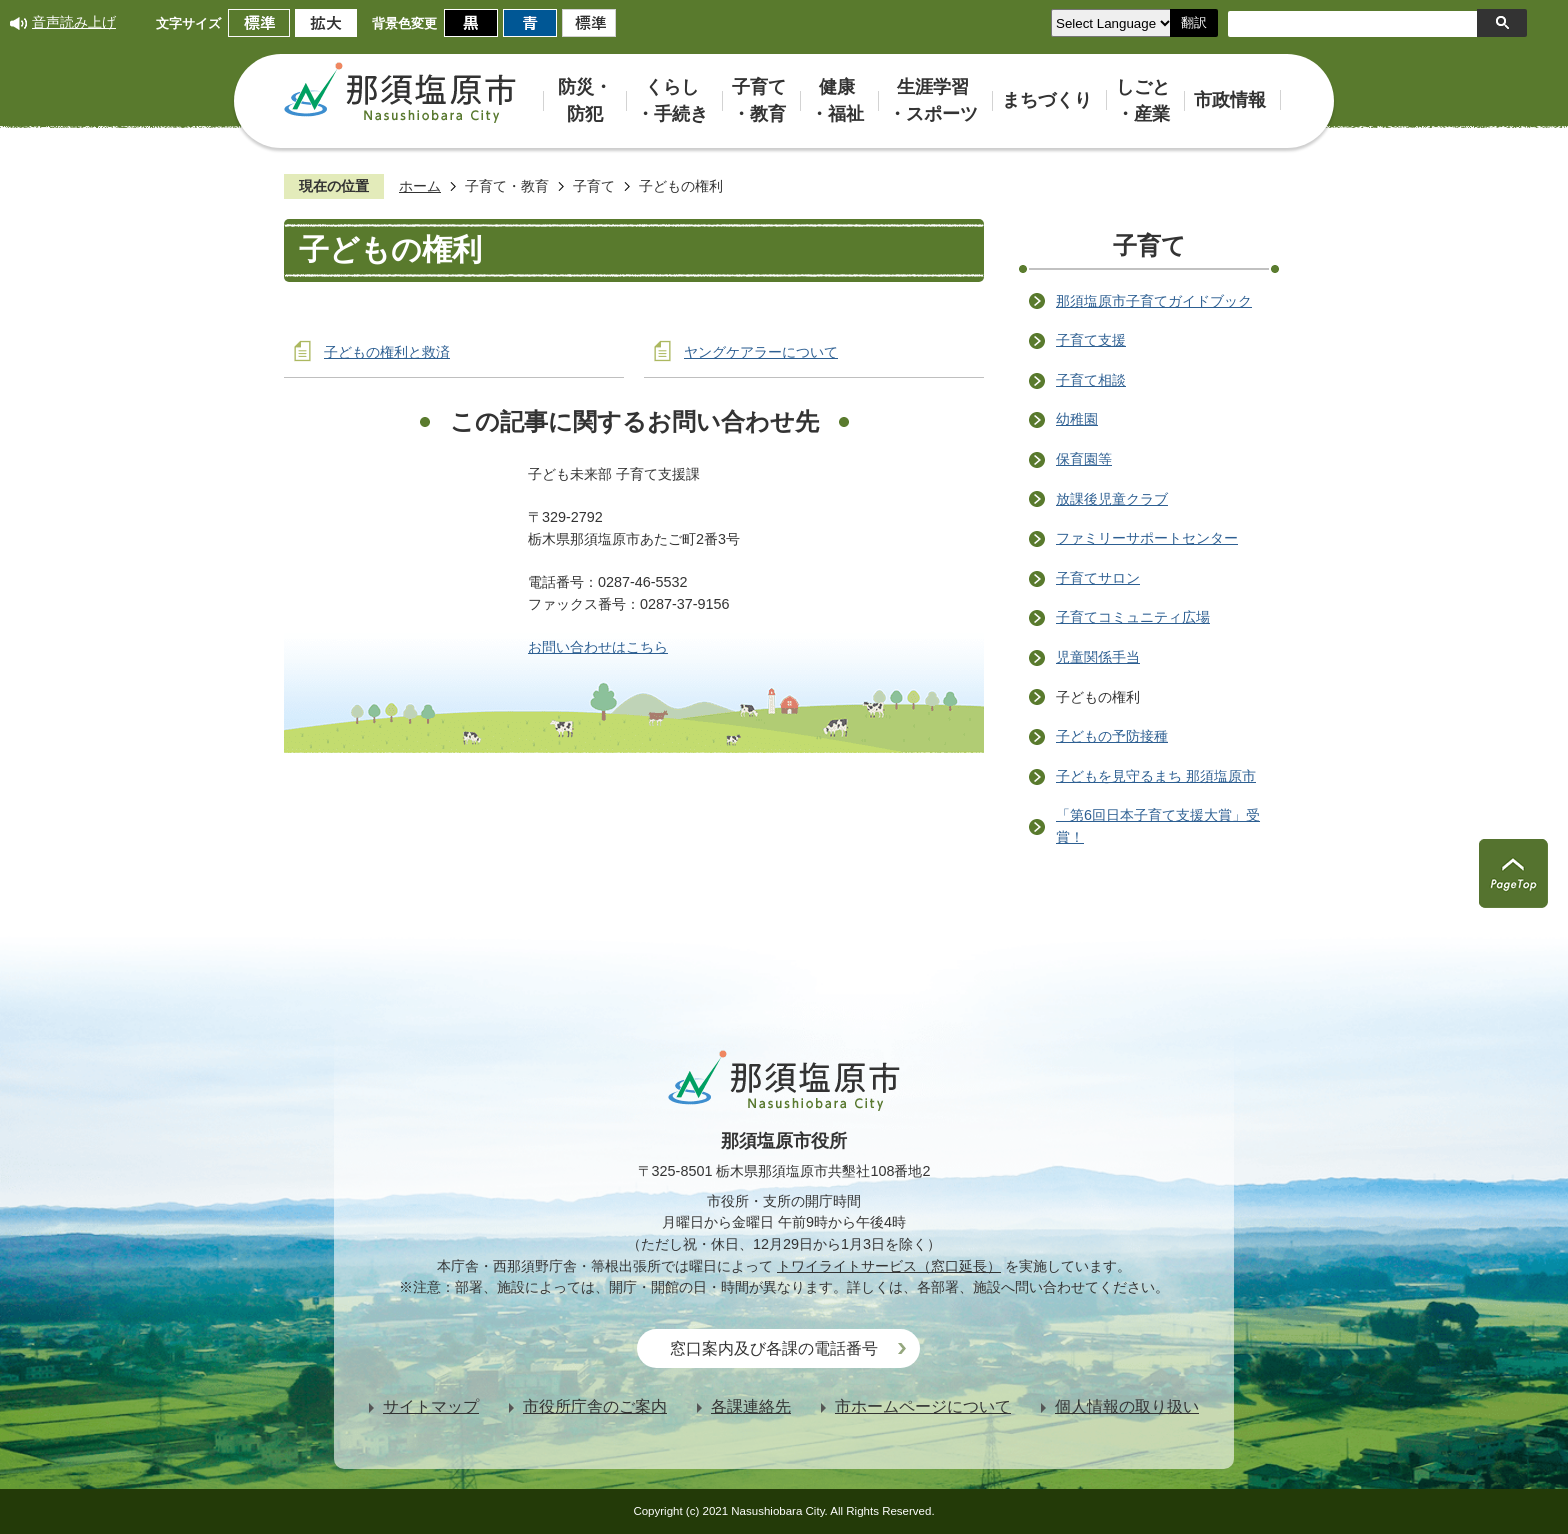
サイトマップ (431, 1406)
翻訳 (1194, 22)
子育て (594, 186)
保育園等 (1084, 459)
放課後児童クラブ (1112, 499)
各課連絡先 (751, 1406)
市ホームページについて (923, 1406)
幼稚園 (1077, 419)
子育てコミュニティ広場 (1133, 617)
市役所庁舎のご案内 (595, 1406)
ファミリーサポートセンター (1147, 538)
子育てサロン (1098, 578)
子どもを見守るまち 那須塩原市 (1156, 776)
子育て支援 (1091, 340)
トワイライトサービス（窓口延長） (889, 1266)
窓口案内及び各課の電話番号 (774, 1348)
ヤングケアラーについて (761, 352)
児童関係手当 (1098, 657)
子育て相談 (1091, 380)
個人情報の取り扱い (1127, 1406)
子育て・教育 (507, 186)
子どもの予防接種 (1112, 736)
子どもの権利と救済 (387, 352)
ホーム (420, 186)
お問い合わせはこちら (598, 647)
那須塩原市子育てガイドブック (1154, 301)
